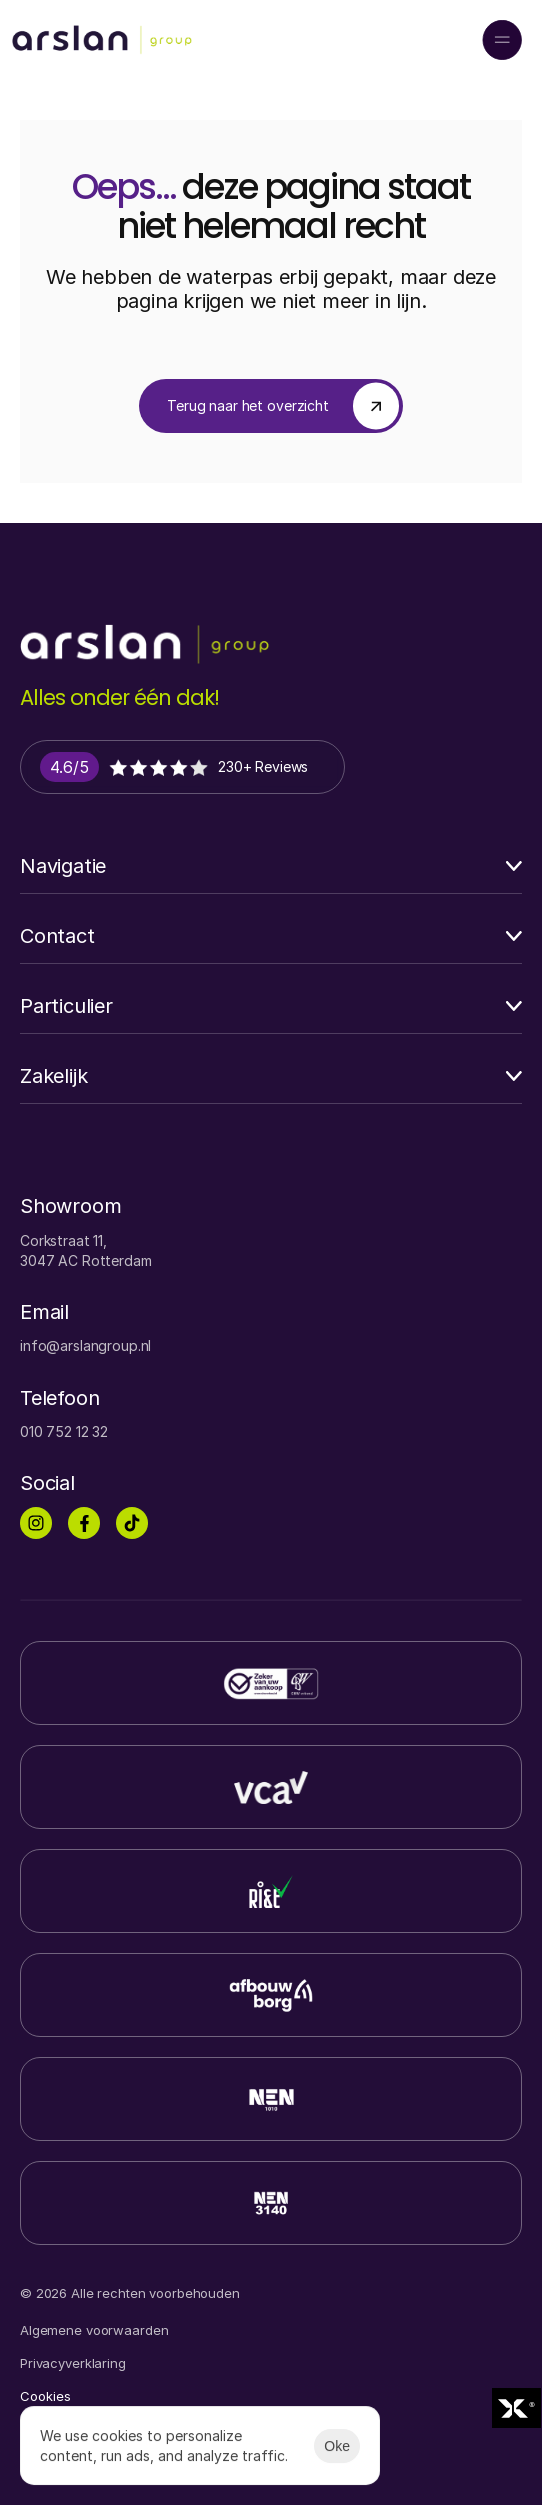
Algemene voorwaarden (94, 2330)
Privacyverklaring (73, 2363)
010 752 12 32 (64, 1431)
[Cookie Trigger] (45, 2396)
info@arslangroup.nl (85, 1345)
